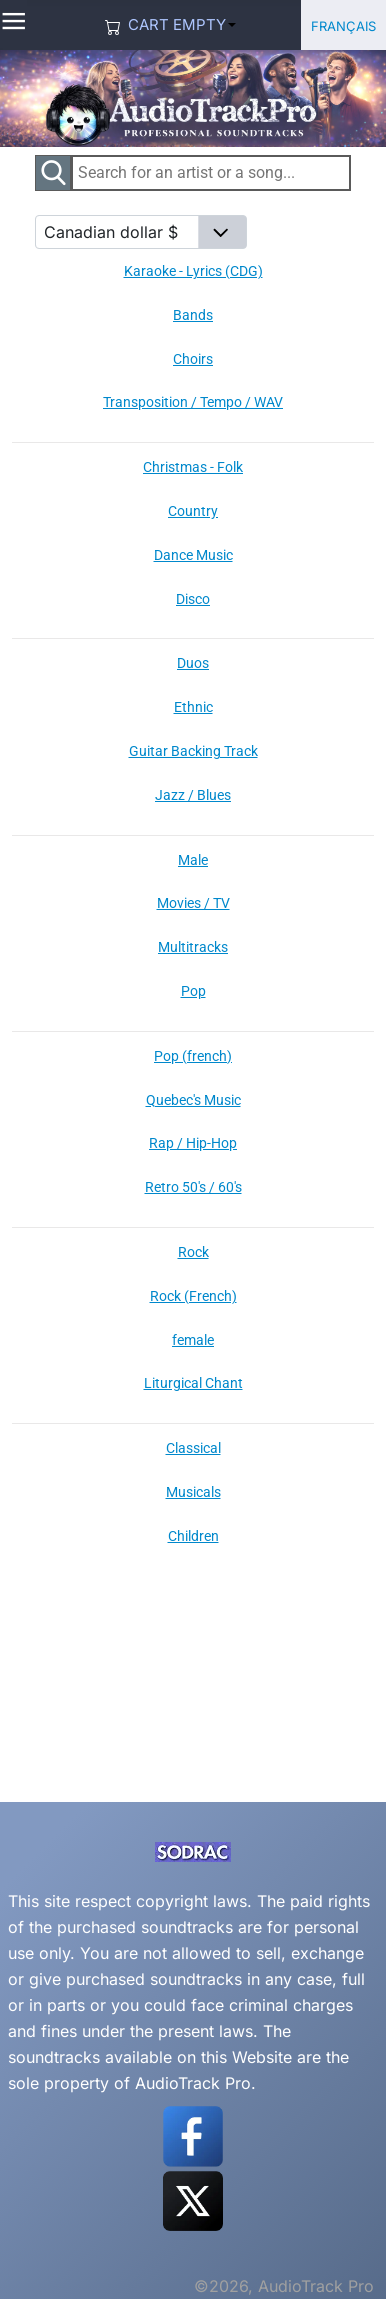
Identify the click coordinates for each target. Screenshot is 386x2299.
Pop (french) (193, 1056)
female (193, 1340)
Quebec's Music (193, 1100)
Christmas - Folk (193, 467)
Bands (193, 315)
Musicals (193, 1492)
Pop (193, 991)
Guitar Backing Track (193, 751)
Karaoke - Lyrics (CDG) (193, 271)
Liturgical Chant (193, 1383)
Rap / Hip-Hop (193, 1143)
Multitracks (193, 947)
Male (193, 860)
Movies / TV (193, 903)
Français (343, 24)
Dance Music (193, 555)
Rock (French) (193, 1296)
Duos (193, 663)
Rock (193, 1252)
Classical (193, 1448)
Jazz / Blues (193, 795)
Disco (193, 599)
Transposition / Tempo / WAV (193, 402)
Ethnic (193, 707)
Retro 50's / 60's (193, 1187)
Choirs (193, 359)
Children (193, 1536)
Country (193, 511)
